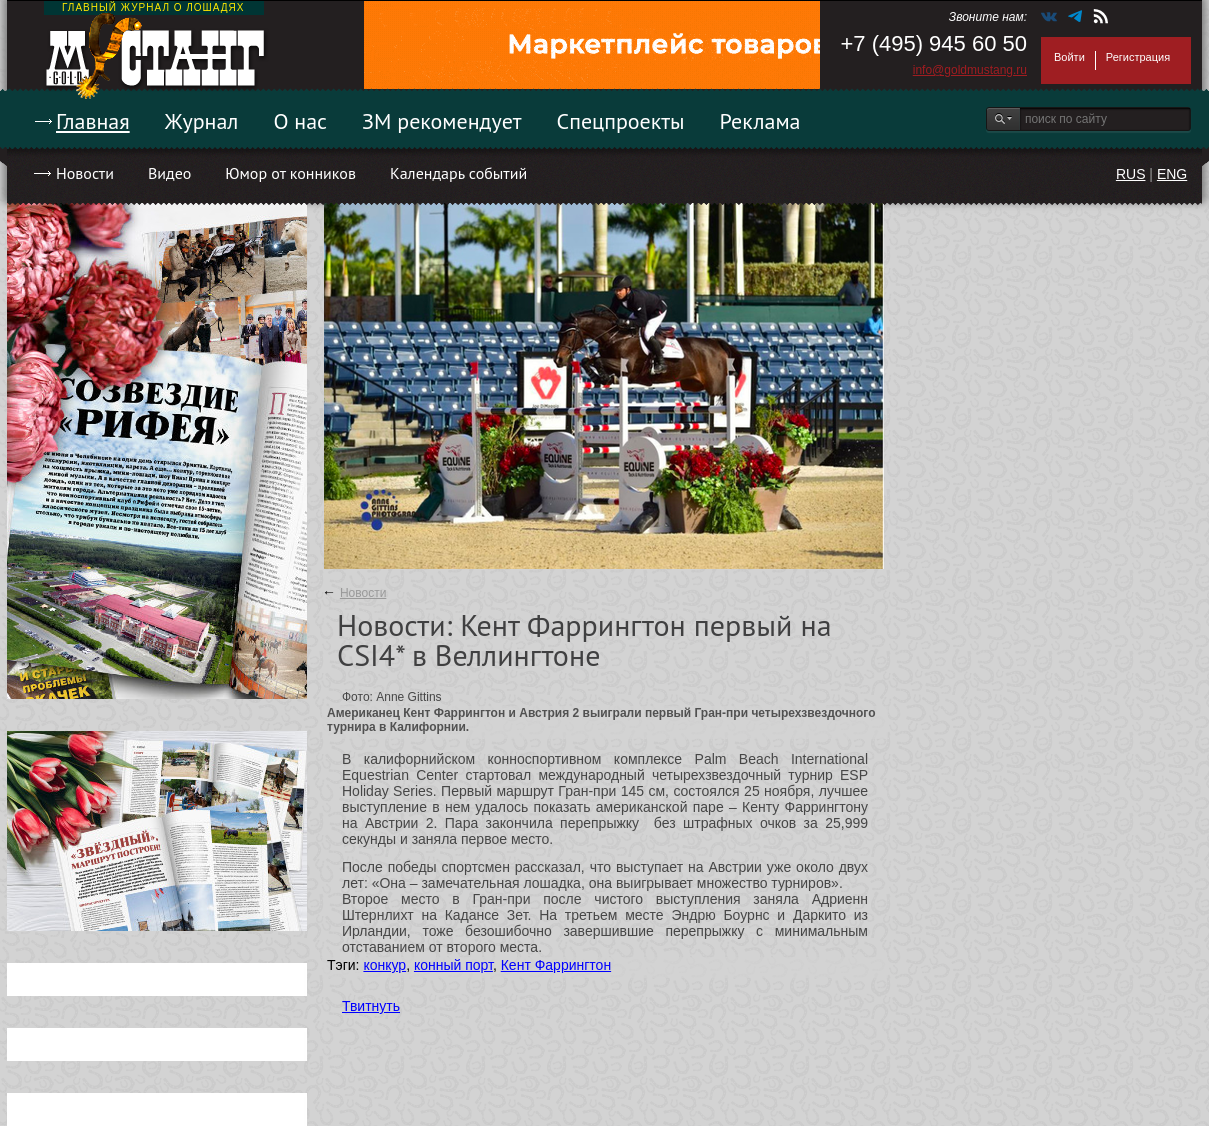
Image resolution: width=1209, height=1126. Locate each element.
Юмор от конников (290, 173)
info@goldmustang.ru (970, 70)
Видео (169, 173)
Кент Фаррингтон (556, 965)
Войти (1069, 57)
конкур (384, 965)
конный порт (453, 965)
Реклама (760, 121)
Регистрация (1138, 57)
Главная (93, 121)
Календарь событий (458, 173)
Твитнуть (371, 1006)
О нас (300, 121)
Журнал (202, 121)
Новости (85, 173)
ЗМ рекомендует (442, 121)
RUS (1131, 174)
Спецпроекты (621, 121)
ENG (1172, 174)
